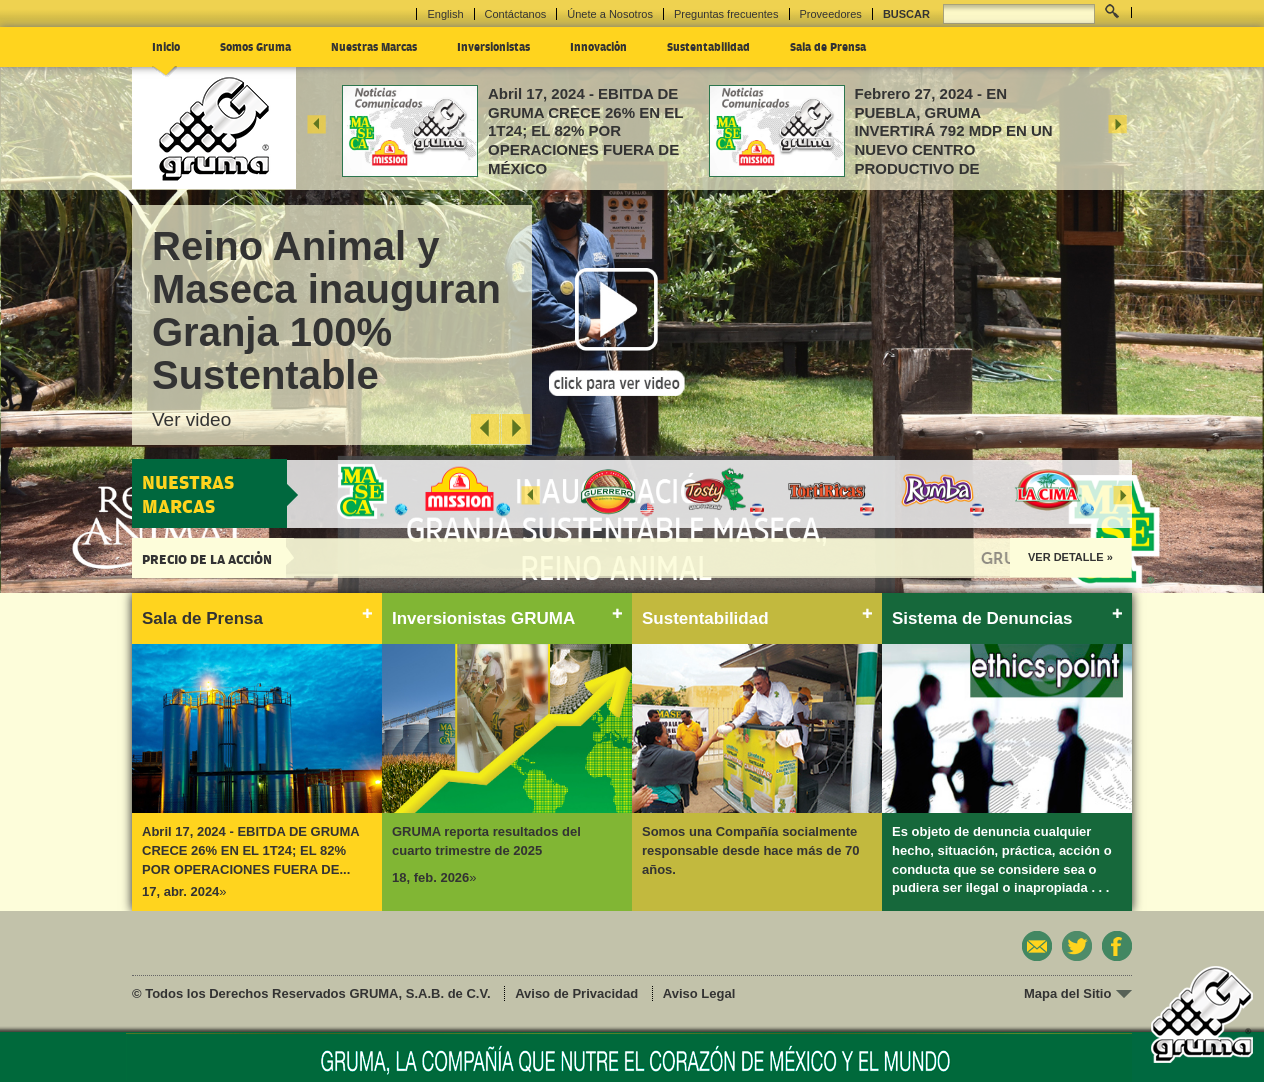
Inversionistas (493, 46)
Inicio (166, 46)
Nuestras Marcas (374, 46)
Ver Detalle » (1070, 557)
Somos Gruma (255, 46)
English (445, 14)
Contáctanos (516, 14)
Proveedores (831, 14)
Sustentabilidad (708, 46)
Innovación (598, 46)
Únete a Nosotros (610, 14)
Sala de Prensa (828, 46)
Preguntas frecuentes (726, 14)
